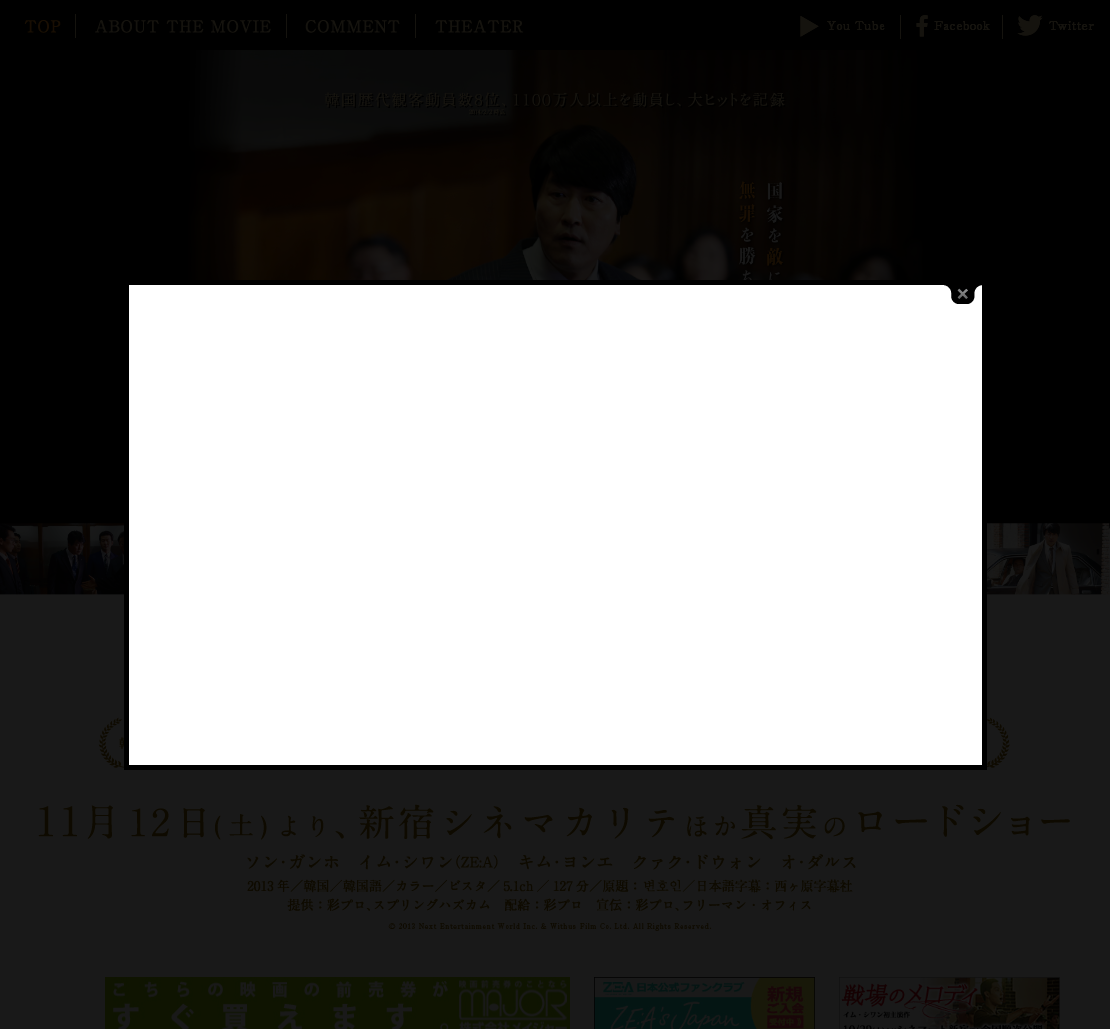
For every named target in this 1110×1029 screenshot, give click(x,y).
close (953, 281)
